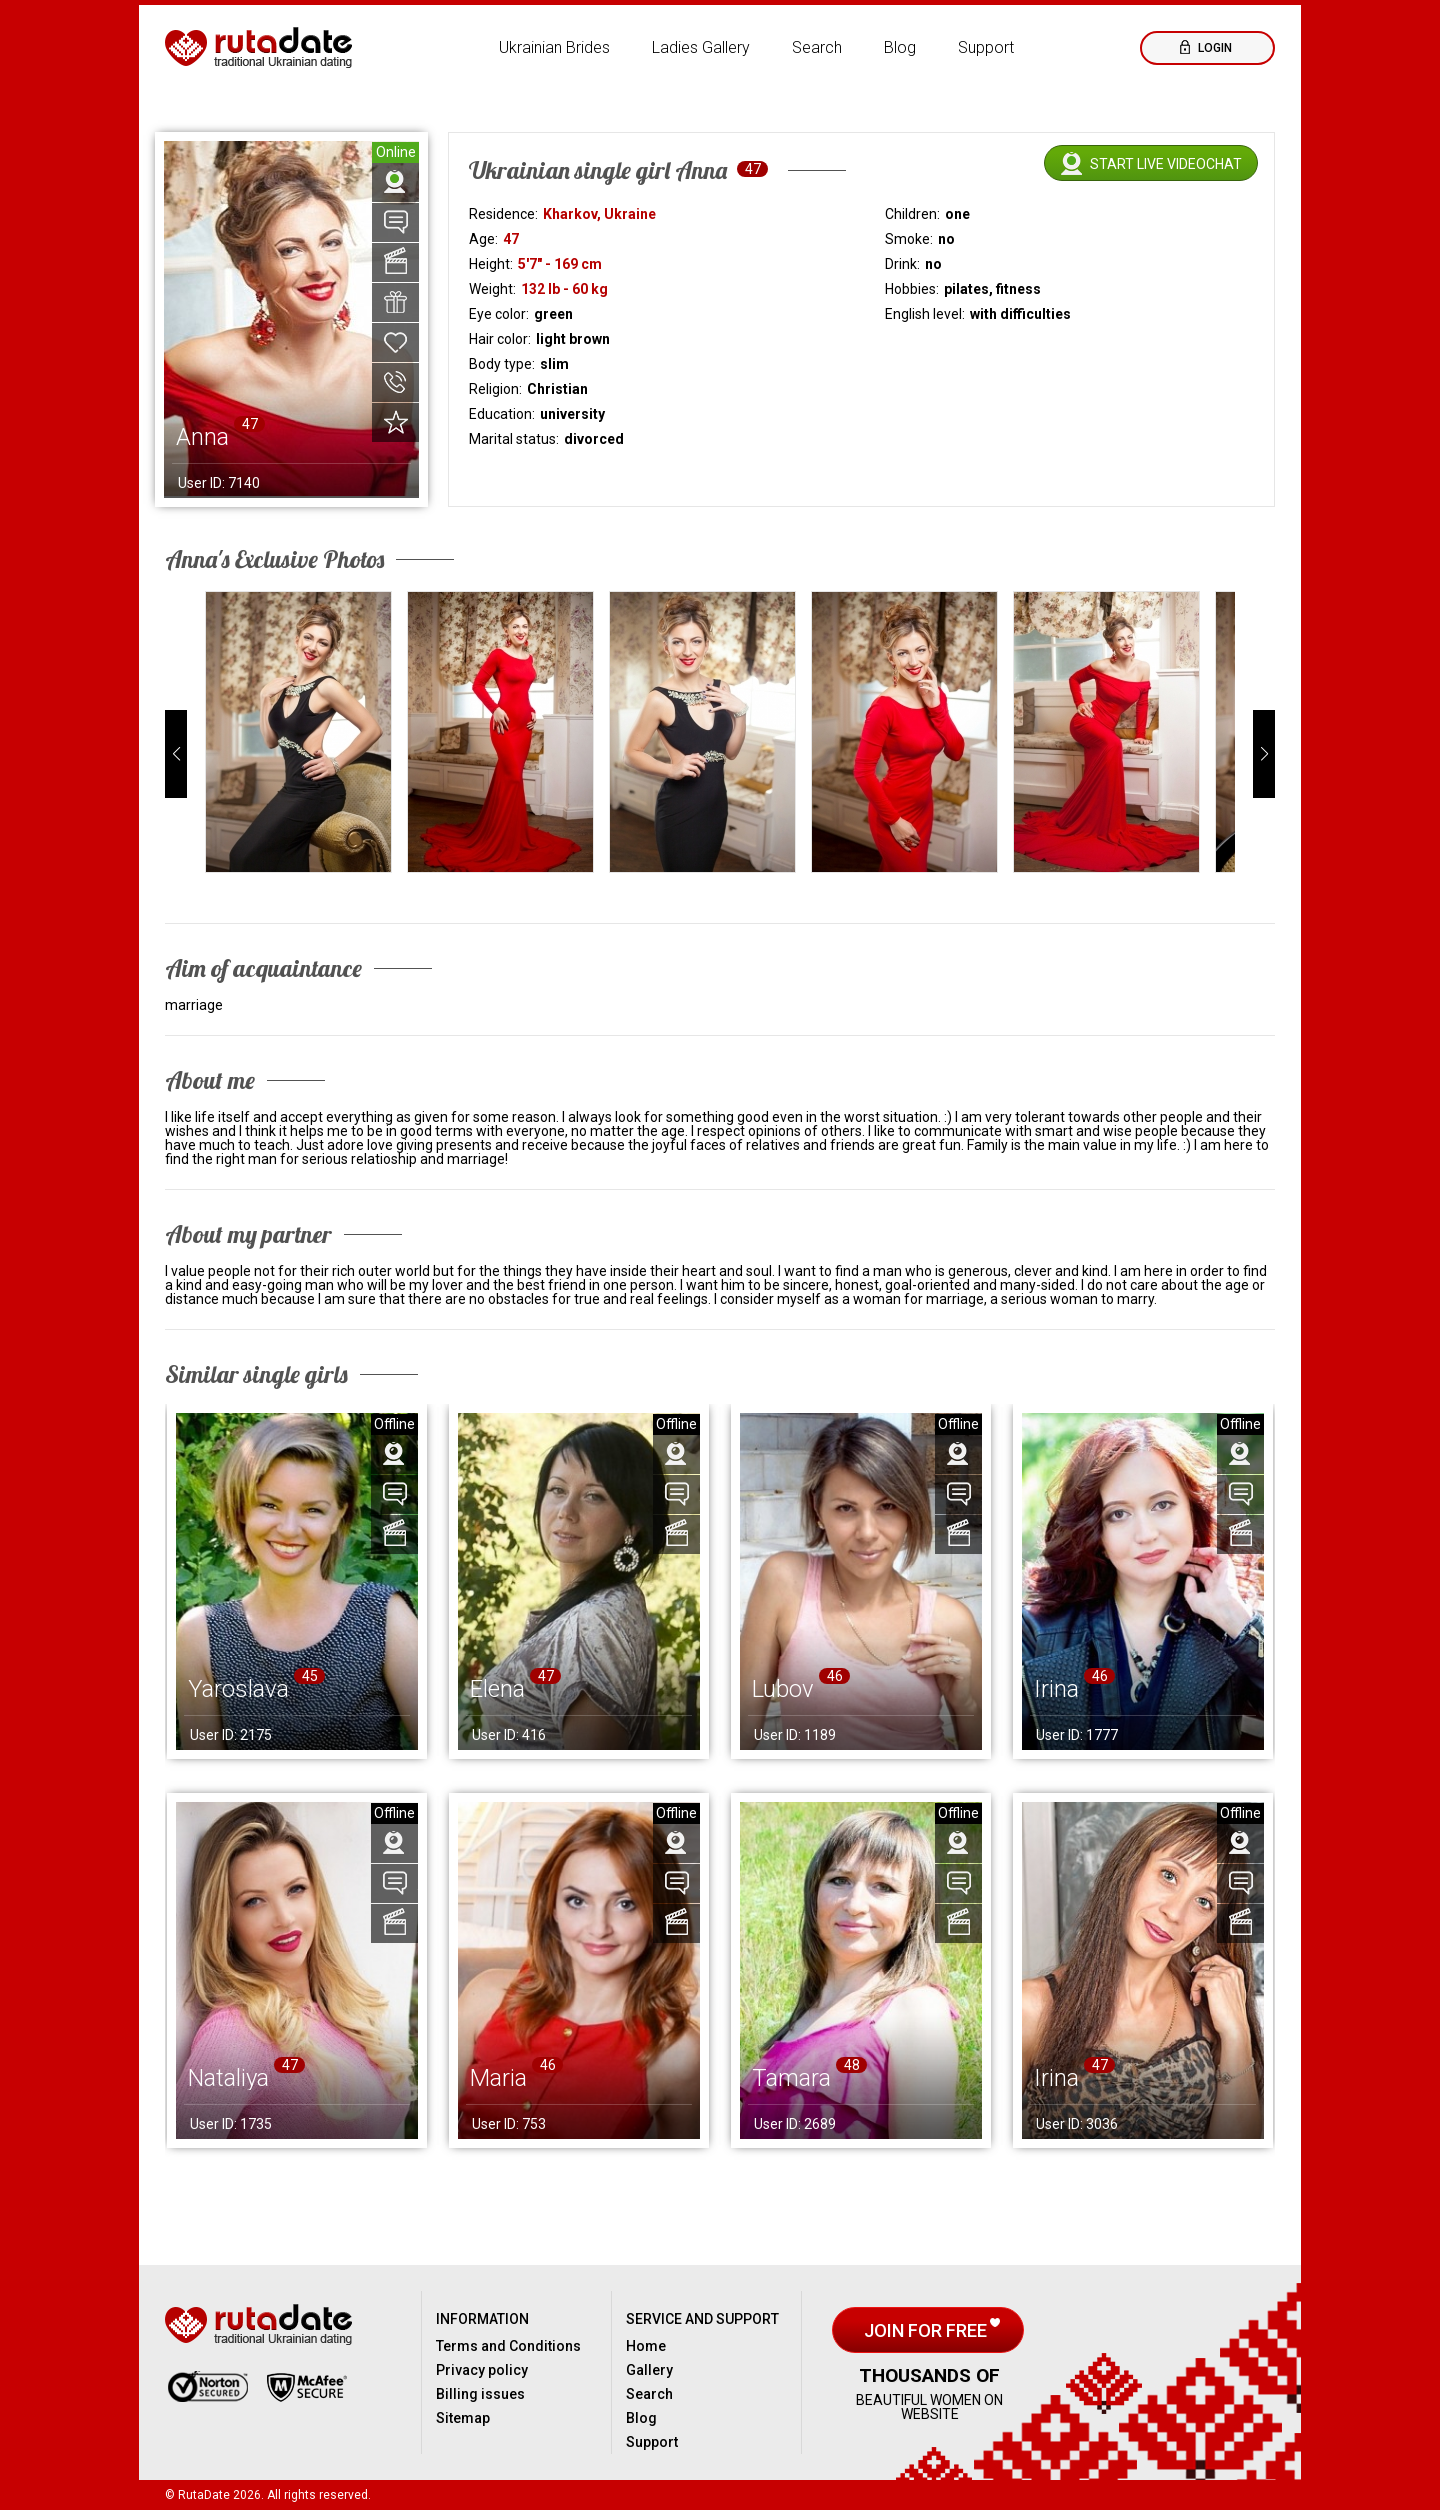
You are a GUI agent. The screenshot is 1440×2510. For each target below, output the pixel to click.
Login (1213, 48)
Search (817, 47)
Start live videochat (1166, 164)
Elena (497, 1689)
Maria (498, 2078)
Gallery (649, 2370)
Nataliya (228, 2078)
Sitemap (463, 2418)
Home (646, 2346)
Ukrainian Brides (554, 47)
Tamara (791, 2078)
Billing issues (480, 2394)
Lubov (783, 1689)
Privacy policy (482, 2370)
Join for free (927, 2330)
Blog (900, 47)
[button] (176, 754)
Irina (1056, 1689)
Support (986, 47)
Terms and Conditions (508, 2346)
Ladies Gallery (701, 47)
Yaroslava (238, 1689)
